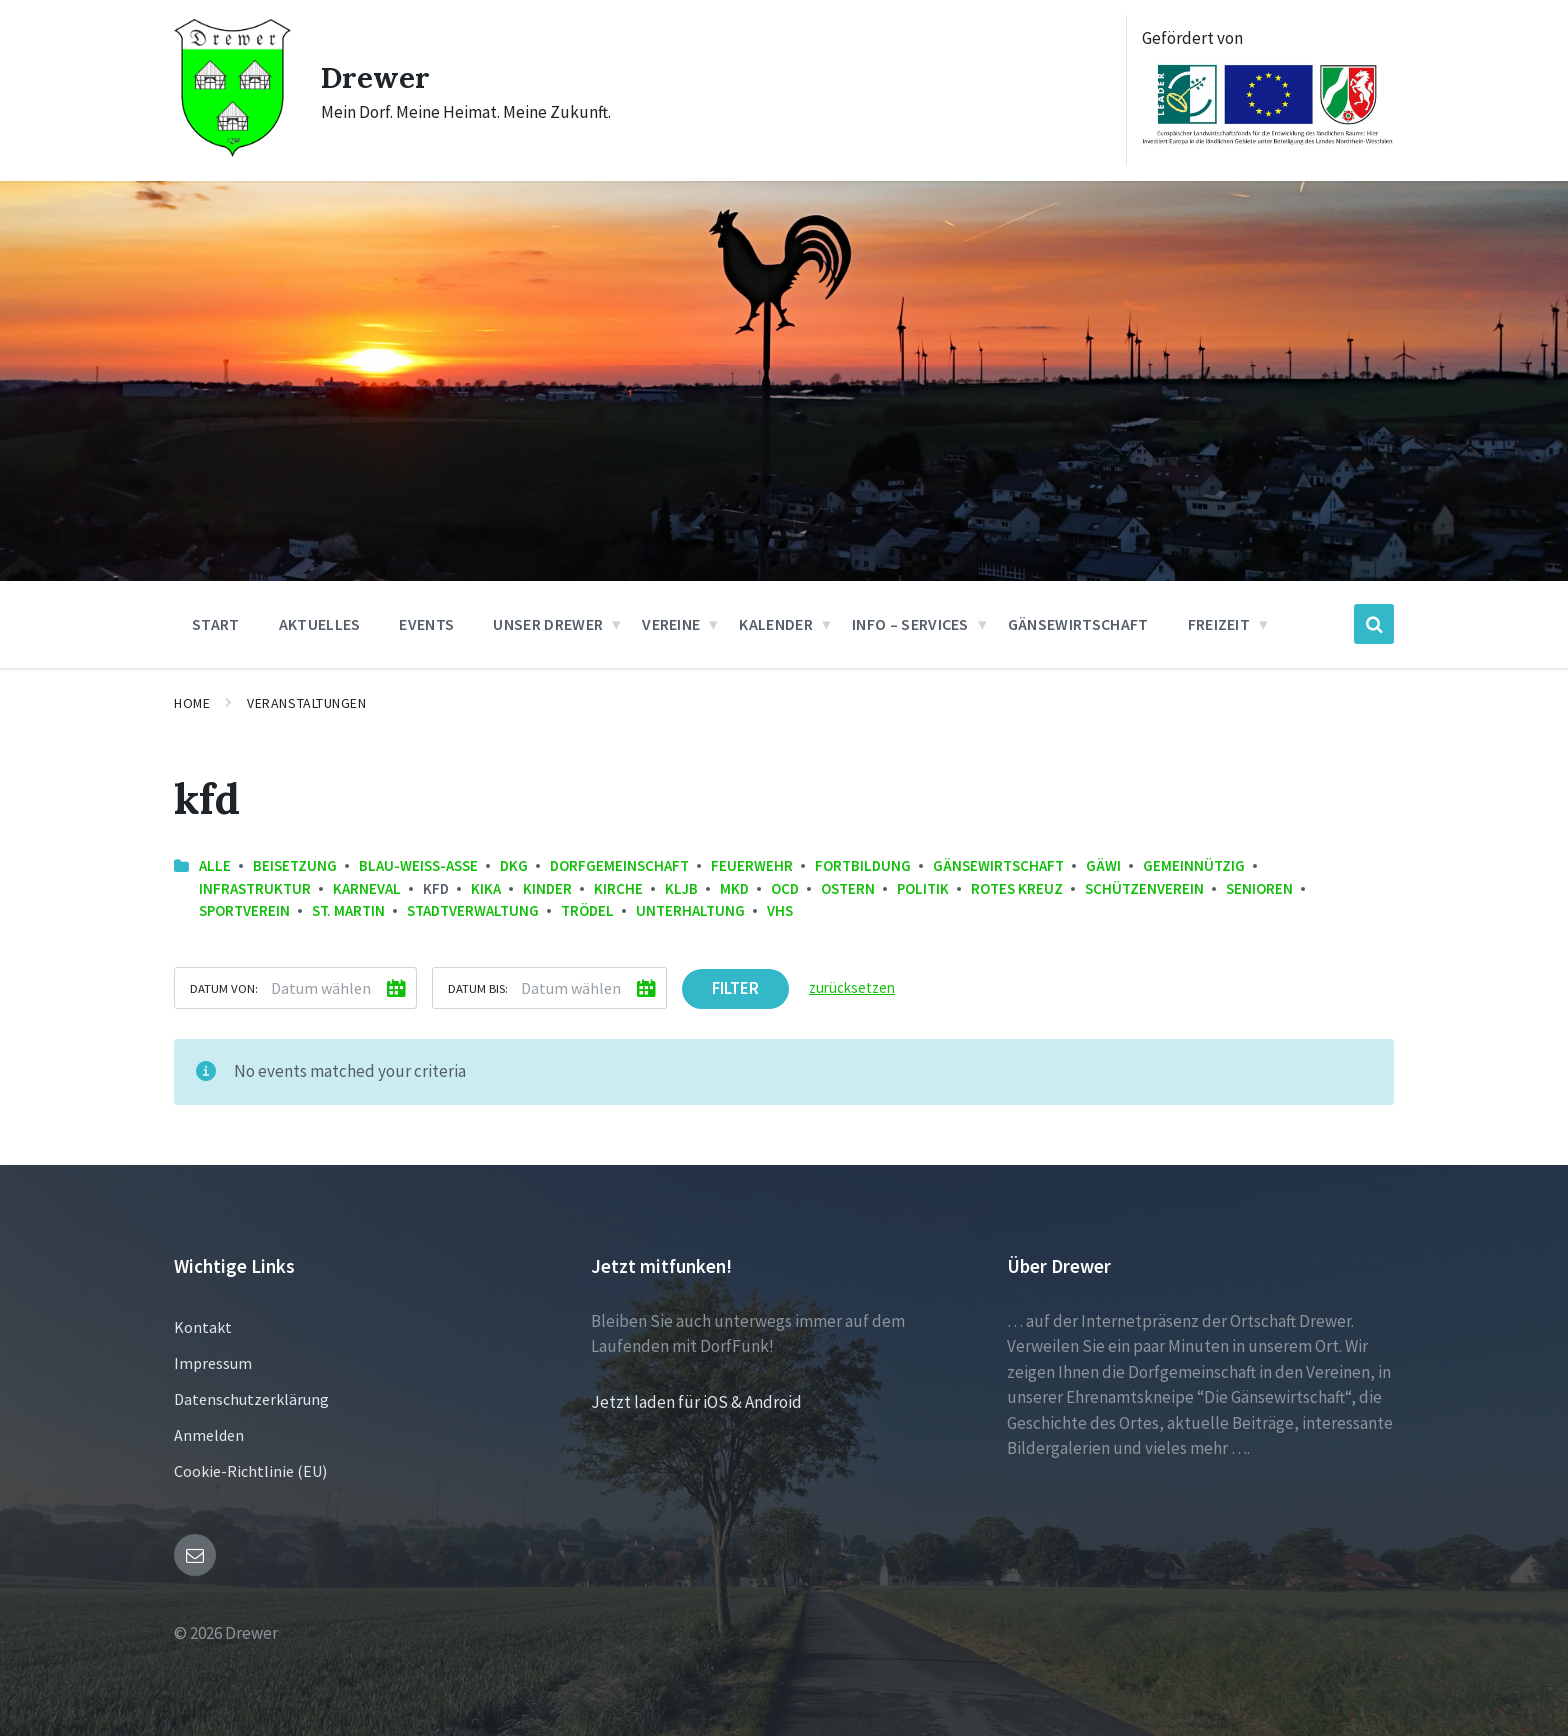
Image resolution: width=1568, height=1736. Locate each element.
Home (192, 703)
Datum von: (224, 988)
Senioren (1259, 888)
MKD (734, 888)
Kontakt (203, 1327)
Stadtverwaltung (473, 910)
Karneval (367, 888)
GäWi (1103, 865)
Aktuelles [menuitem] (320, 624)
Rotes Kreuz (1017, 888)
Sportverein (244, 910)
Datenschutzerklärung (251, 1399)
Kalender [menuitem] (776, 624)
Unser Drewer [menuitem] (548, 624)
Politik (923, 888)
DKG (514, 865)
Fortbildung (863, 865)
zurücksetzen (852, 987)
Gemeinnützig (1194, 865)
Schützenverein (1144, 888)
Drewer (376, 77)
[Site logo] (232, 151)
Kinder (547, 888)
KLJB (681, 888)
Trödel (587, 910)
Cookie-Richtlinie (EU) (250, 1471)
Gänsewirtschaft (998, 865)
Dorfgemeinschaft (619, 865)
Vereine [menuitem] (671, 624)
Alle (215, 865)
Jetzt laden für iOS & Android (696, 1402)
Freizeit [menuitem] (1219, 624)
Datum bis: (478, 988)
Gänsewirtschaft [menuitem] (1078, 624)
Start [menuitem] (216, 624)
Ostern (848, 888)
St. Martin (348, 910)
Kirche (618, 888)
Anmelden (209, 1435)
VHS (780, 910)
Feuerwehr (752, 865)
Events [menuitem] (426, 624)
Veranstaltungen (306, 703)
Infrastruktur (255, 888)
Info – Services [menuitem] (910, 624)
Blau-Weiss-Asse (418, 865)
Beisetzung (295, 865)
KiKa (486, 888)
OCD (785, 888)
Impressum (213, 1363)
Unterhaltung (690, 910)
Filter (735, 988)
